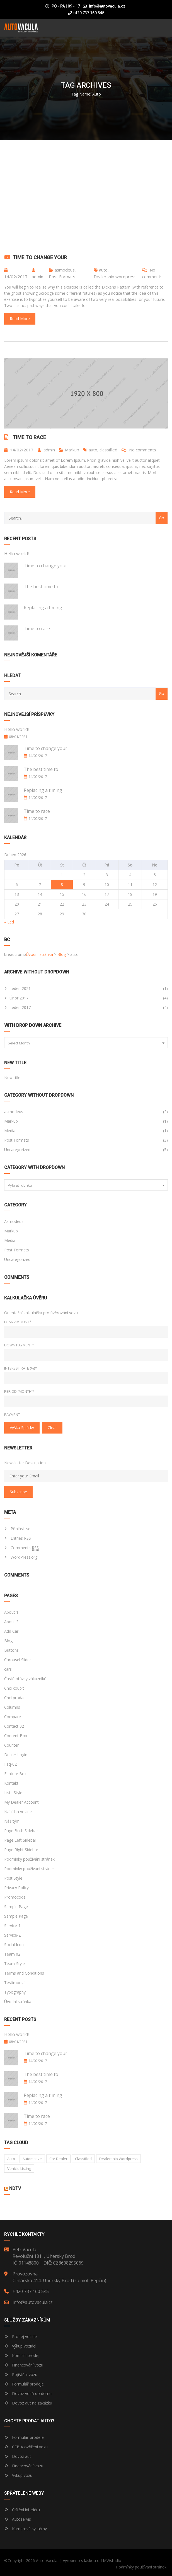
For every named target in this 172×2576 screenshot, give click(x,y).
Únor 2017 (18, 998)
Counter (11, 1745)
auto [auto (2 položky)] (11, 2158)
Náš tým (12, 1821)
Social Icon (14, 1944)
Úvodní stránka (17, 2001)
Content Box (15, 1735)
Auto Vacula (46, 2560)
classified (108, 450)
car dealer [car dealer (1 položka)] (58, 2158)
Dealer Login (15, 1754)
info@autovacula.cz (107, 6)
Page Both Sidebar (21, 1830)
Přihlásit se (20, 1528)
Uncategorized (17, 1149)
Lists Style (13, 1792)
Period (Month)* (19, 1391)
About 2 (11, 1621)
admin (37, 273)
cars (8, 1669)
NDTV (15, 2188)
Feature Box (15, 1773)
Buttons (11, 1650)
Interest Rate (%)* (20, 1368)
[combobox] (86, 1042)
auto (103, 270)
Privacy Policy (16, 1887)
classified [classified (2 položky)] (83, 2158)
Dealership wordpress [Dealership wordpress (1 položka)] (118, 2158)
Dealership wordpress (115, 276)
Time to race (29, 437)
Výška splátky (22, 1427)
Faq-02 (10, 1764)
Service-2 (12, 1935)
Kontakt (11, 1783)
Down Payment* (19, 1344)
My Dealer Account (21, 1802)
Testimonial (14, 1982)
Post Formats (62, 276)
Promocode (15, 1897)
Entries (21, 1538)
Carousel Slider (17, 1659)
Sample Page (16, 1906)
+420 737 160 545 (86, 13)
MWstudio (112, 2560)
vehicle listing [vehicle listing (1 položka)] (19, 2168)
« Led (9, 922)
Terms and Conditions (24, 1973)
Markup (72, 450)
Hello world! (16, 554)
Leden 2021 (20, 988)
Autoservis (17, 2519)
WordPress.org (24, 1557)
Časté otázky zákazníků (25, 1678)
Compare (12, 1716)
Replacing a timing (43, 607)
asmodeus (65, 270)
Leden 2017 (20, 1007)
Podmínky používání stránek (29, 1859)
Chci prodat (14, 1697)
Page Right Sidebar (21, 1849)
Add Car (11, 1631)
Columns (12, 1707)
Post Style (13, 1878)
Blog (8, 1640)
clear (52, 1427)
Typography (15, 1992)
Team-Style (14, 1963)
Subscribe (18, 1491)
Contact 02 (14, 1726)
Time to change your (40, 257)
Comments (25, 1548)
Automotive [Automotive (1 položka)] (32, 2158)
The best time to (41, 587)
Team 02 (12, 1954)
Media (9, 1130)
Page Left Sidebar (20, 1840)
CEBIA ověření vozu (30, 2446)
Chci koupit (14, 1688)
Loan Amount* (17, 1321)
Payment (12, 1414)
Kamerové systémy (25, 2528)
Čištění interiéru (22, 2509)
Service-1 (12, 1925)
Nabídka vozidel (18, 1811)
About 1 (11, 1612)
